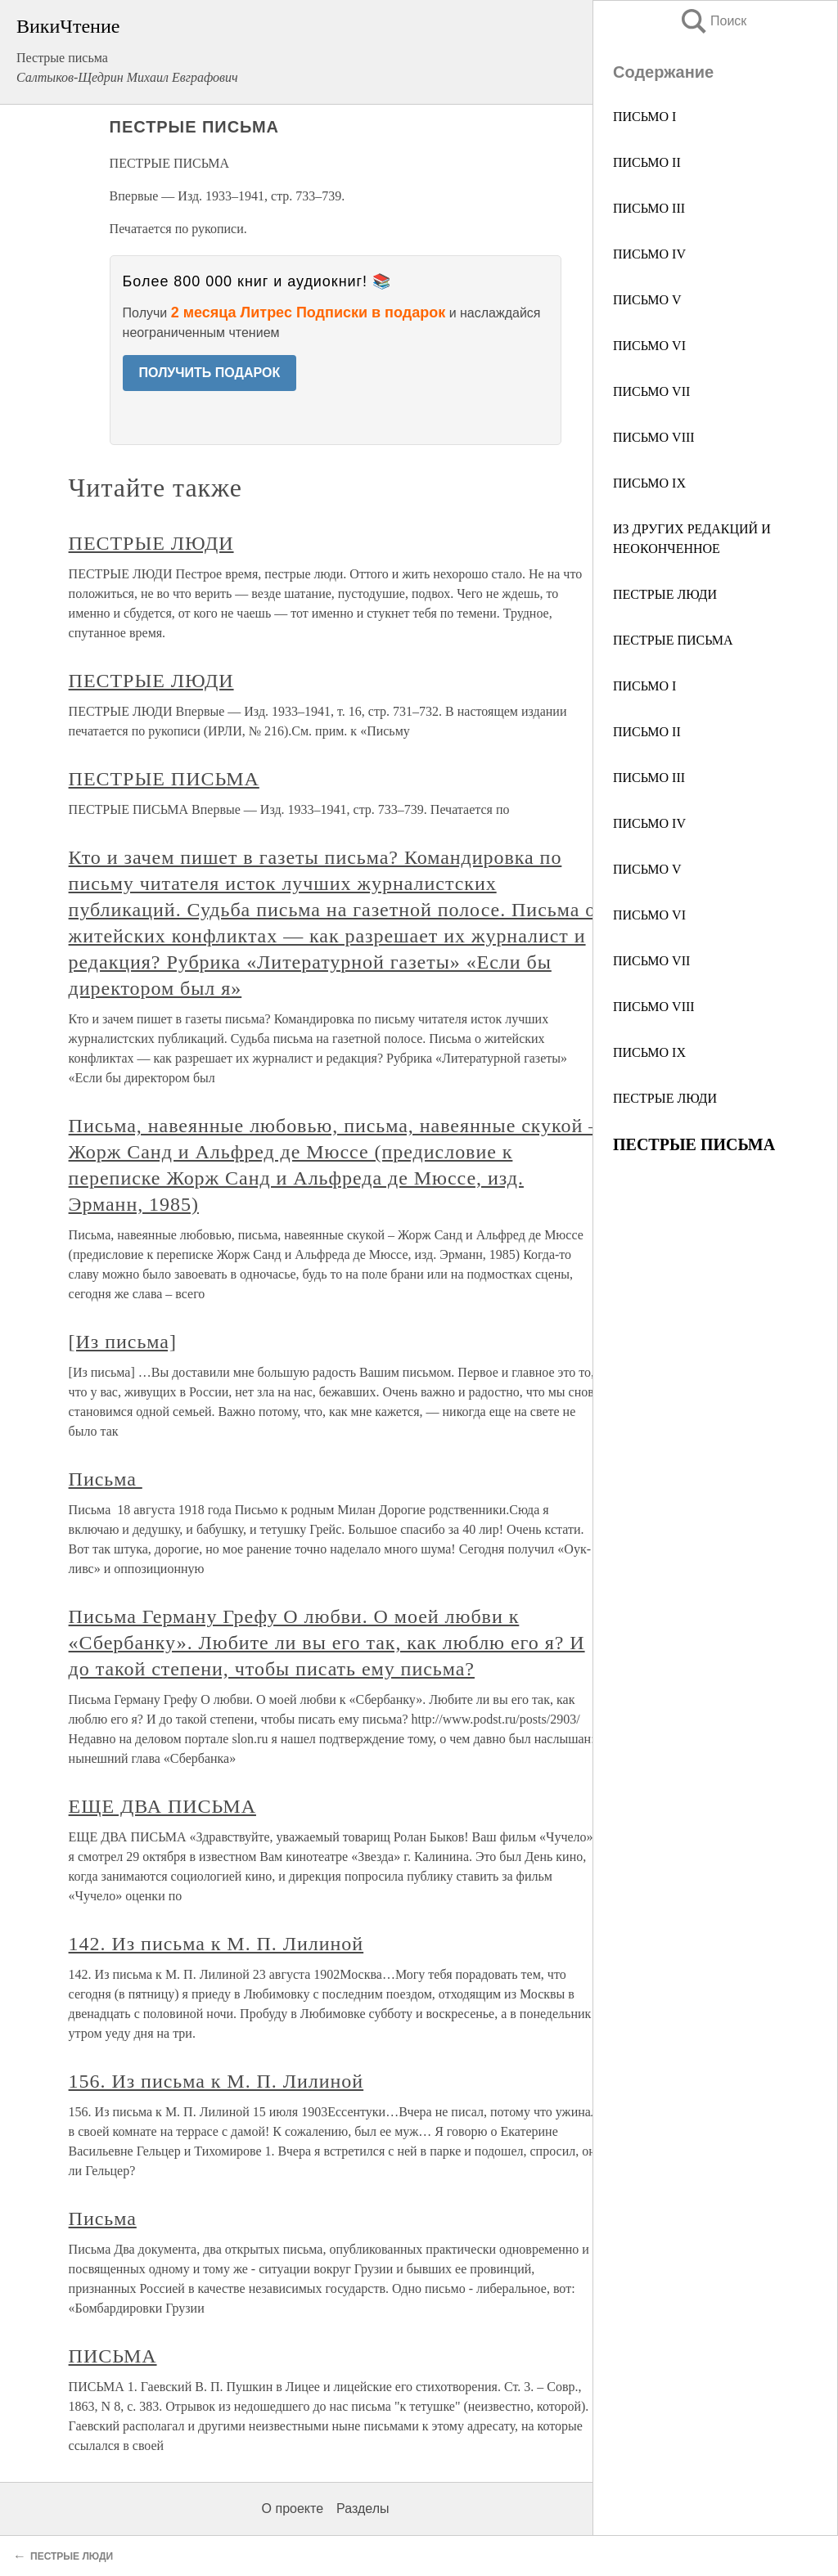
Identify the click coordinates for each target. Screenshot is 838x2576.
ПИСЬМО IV (649, 254)
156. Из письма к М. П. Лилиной (216, 2081)
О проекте (292, 2508)
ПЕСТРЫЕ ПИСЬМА (673, 640)
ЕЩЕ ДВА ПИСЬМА (162, 1806)
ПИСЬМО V (647, 300)
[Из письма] (123, 1341)
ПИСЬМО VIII (654, 437)
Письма (105, 1479)
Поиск (712, 21)
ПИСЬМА (113, 2356)
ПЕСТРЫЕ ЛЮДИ (665, 594)
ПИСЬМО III (649, 208)
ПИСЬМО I (644, 117)
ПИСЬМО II (647, 162)
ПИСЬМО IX (649, 483)
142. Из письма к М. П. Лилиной (216, 1943)
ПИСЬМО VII (651, 391)
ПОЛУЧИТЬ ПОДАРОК (210, 373)
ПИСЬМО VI (649, 346)
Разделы (362, 2508)
